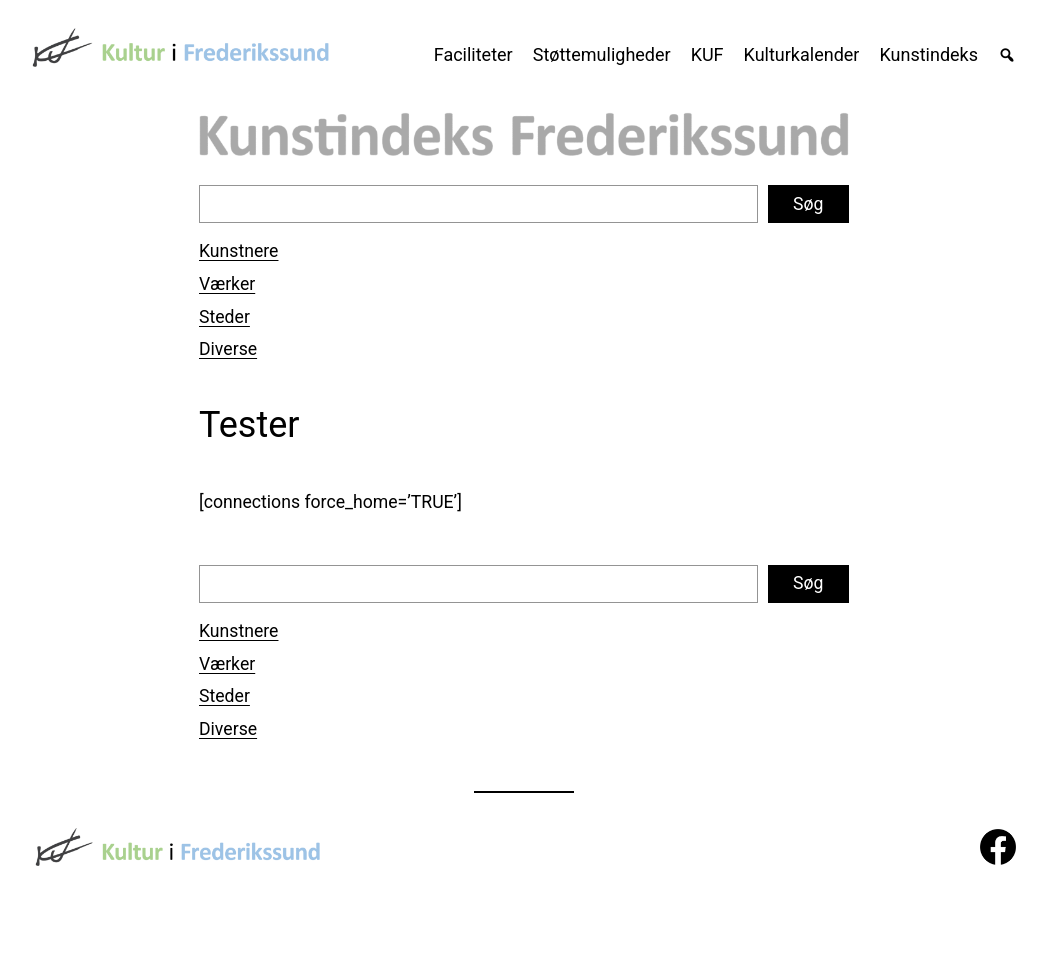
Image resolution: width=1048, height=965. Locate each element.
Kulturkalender (802, 54)
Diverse (228, 349)
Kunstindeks (928, 54)
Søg (808, 204)
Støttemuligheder (602, 54)
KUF (707, 54)
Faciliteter (473, 54)
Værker (227, 284)
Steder (224, 317)
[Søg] (997, 55)
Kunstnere (238, 251)
